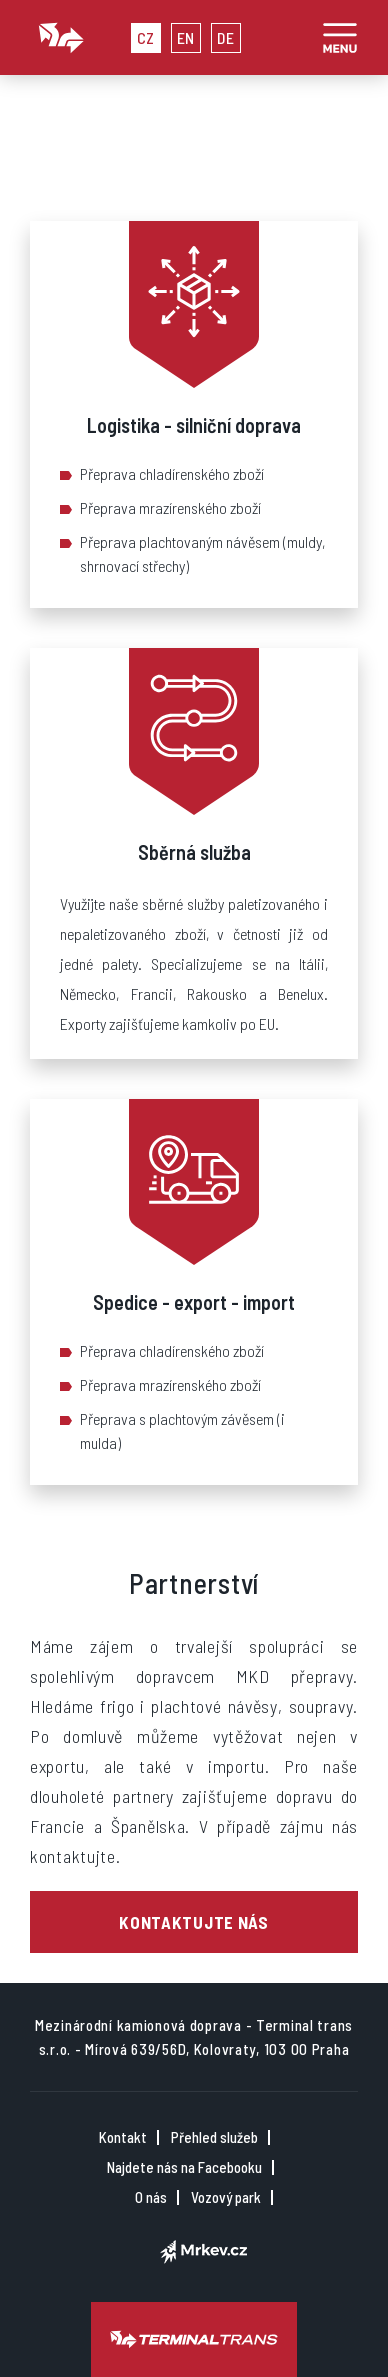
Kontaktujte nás (194, 1922)
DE (225, 37)
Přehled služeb (214, 2137)
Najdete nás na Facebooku (184, 2167)
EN (186, 37)
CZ (146, 37)
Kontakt (123, 2137)
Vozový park (226, 2197)
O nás (151, 2197)
